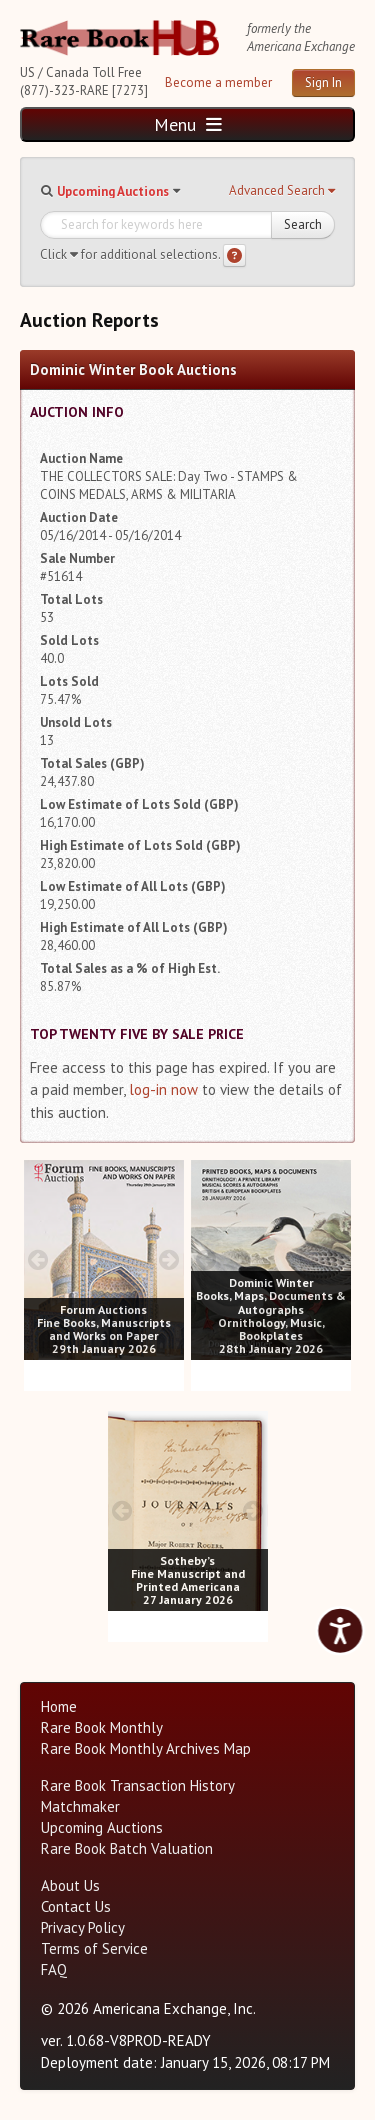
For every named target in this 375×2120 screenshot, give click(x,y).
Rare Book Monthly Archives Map (146, 1748)
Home (59, 1706)
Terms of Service (94, 1948)
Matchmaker (80, 1806)
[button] (282, 191)
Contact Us (76, 1906)
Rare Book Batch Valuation (127, 1848)
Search (303, 224)
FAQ (54, 1969)
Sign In (323, 82)
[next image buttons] (169, 1259)
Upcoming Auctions (113, 191)
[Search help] (234, 255)
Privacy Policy (83, 1927)
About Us (70, 1885)
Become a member (218, 82)
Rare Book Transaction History (138, 1785)
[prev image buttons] (38, 1259)
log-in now (163, 1089)
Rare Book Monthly (102, 1727)
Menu (188, 124)
